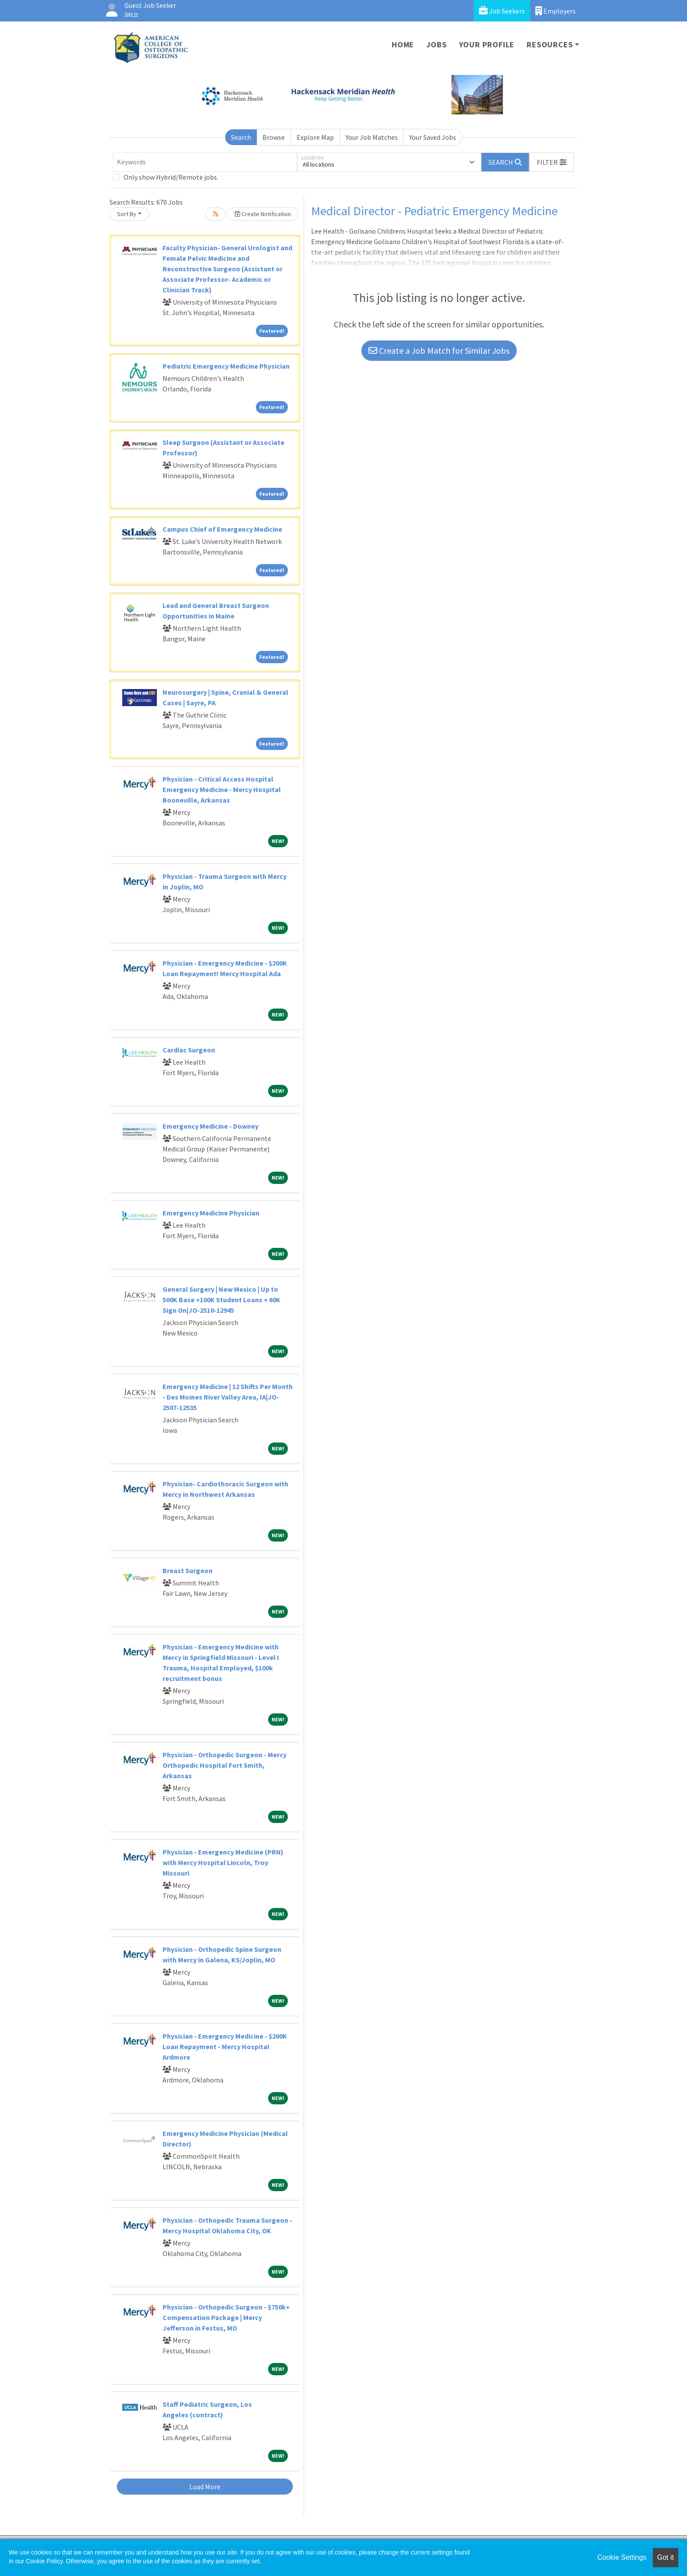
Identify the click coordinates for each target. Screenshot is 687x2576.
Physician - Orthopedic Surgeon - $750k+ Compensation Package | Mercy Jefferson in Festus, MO (226, 2317)
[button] (551, 162)
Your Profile (487, 44)
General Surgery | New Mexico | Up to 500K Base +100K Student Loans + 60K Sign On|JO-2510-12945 (221, 1300)
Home (403, 44)
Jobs (436, 44)
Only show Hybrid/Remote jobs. (171, 177)
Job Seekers (502, 10)
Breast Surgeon (187, 1570)
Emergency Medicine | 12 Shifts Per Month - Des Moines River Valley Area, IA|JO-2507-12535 (228, 1397)
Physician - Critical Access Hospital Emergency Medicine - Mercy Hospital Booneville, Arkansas (222, 789)
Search (241, 137)
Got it (665, 2557)
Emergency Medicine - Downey (211, 1126)
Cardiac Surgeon (189, 1049)
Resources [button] (550, 44)
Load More (204, 2486)
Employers (555, 10)
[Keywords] (205, 162)
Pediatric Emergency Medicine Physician (226, 366)
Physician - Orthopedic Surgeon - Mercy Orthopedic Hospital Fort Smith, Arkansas (225, 1765)
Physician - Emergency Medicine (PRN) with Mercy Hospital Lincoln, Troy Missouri (223, 1862)
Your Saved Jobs (432, 137)
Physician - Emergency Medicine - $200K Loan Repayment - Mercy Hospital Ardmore (225, 2046)
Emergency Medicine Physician (211, 1212)
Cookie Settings (621, 2557)
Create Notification (263, 214)
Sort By (126, 214)
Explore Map (315, 137)
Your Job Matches (372, 137)
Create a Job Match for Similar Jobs (439, 350)
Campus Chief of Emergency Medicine (222, 529)
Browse (273, 137)
